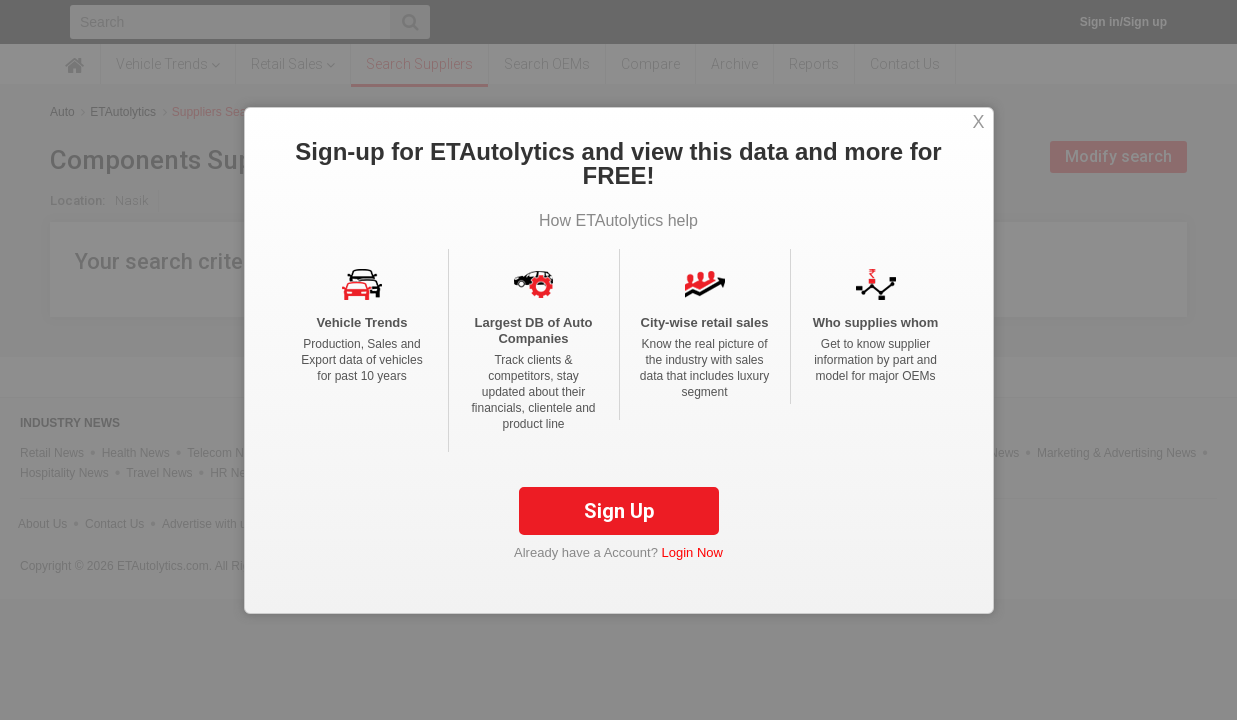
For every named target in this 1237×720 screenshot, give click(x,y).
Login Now (692, 567)
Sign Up (619, 526)
